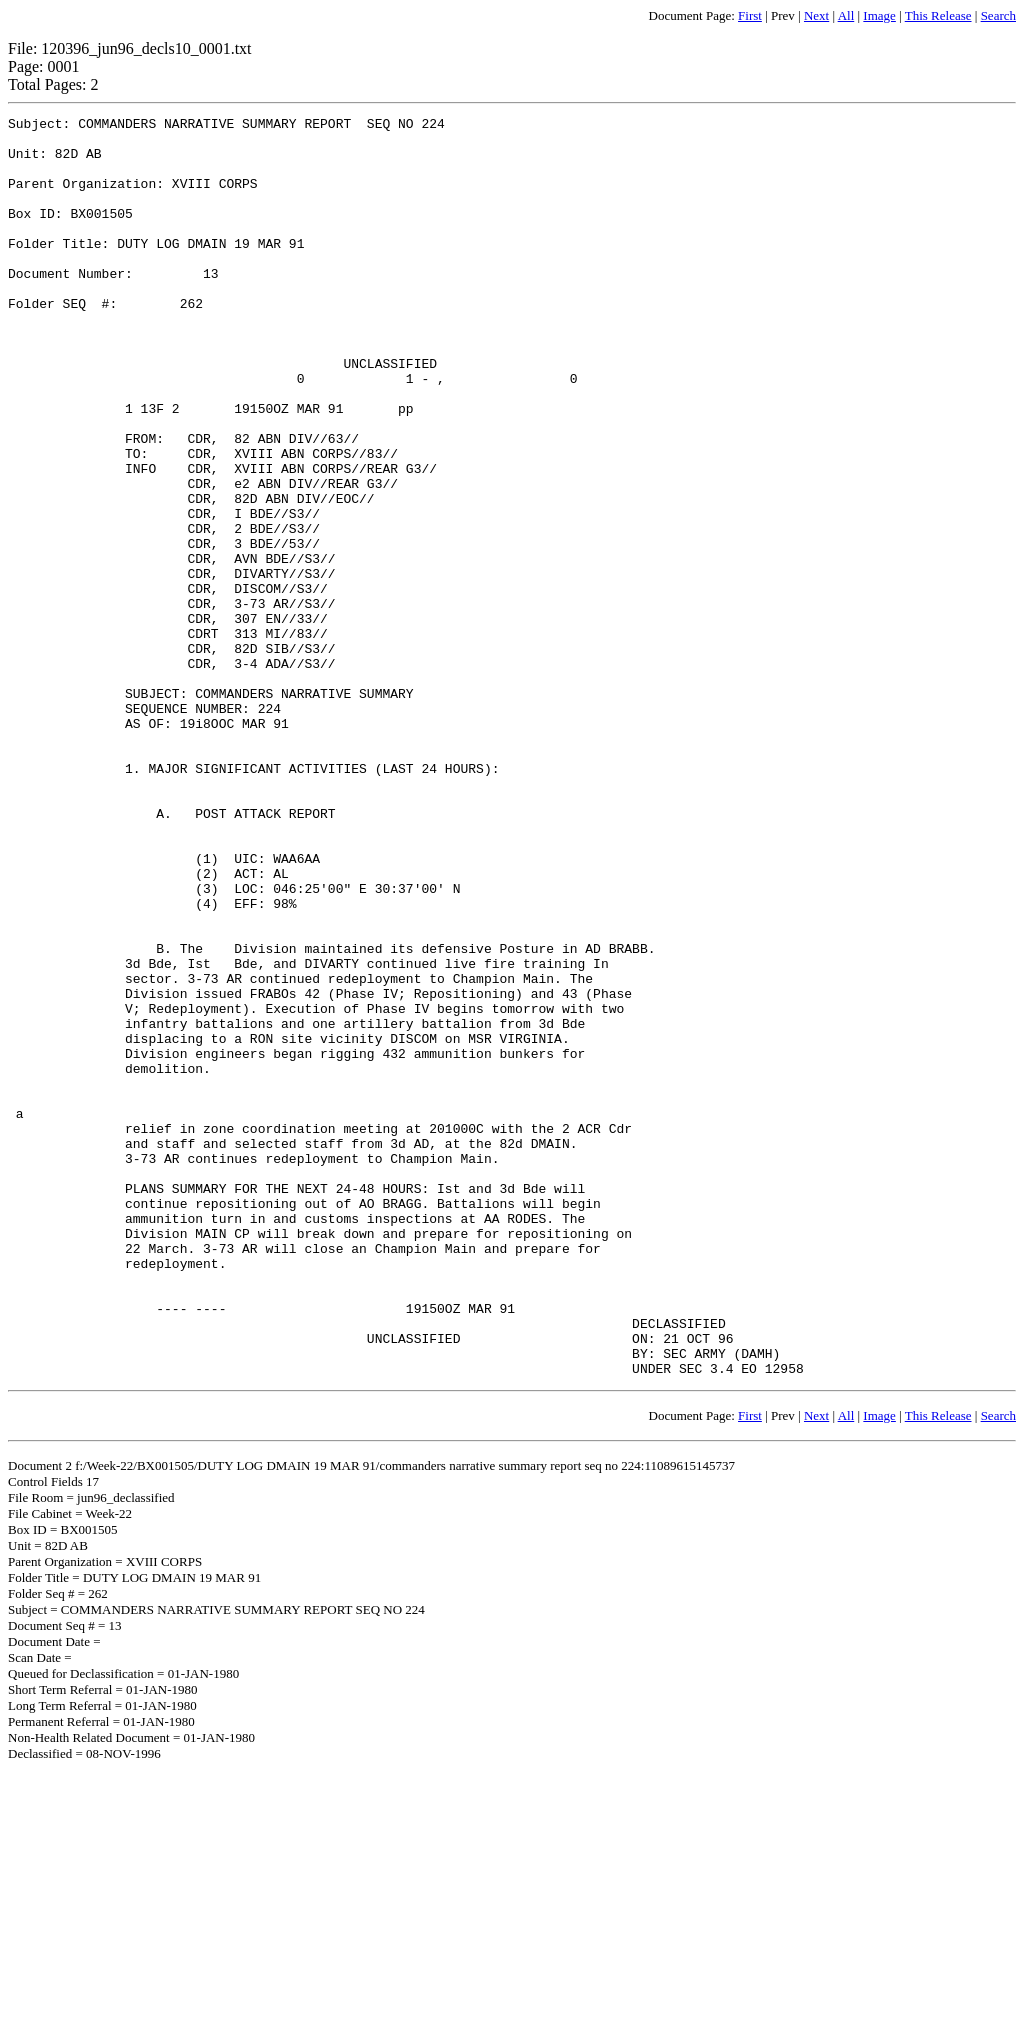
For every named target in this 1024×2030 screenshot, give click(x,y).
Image (879, 15)
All (846, 15)
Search (998, 15)
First (750, 15)
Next (816, 15)
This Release (938, 15)
